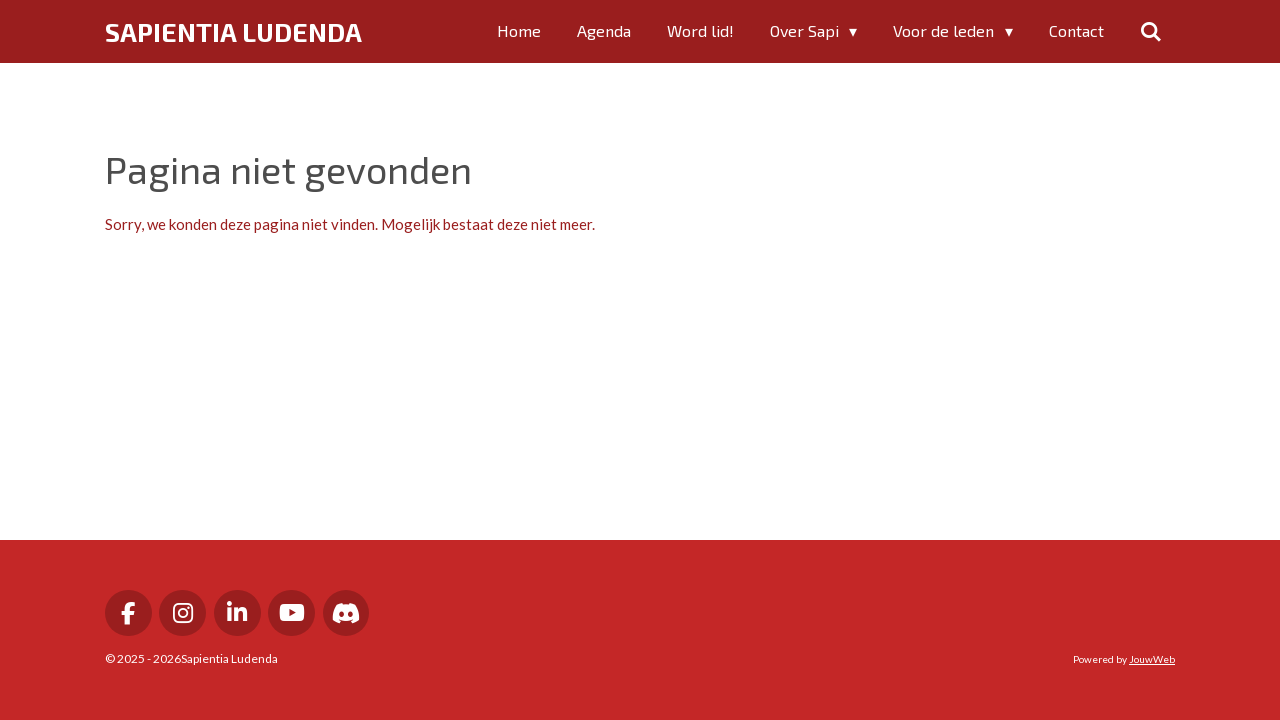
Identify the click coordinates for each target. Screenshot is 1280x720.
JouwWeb (1152, 659)
